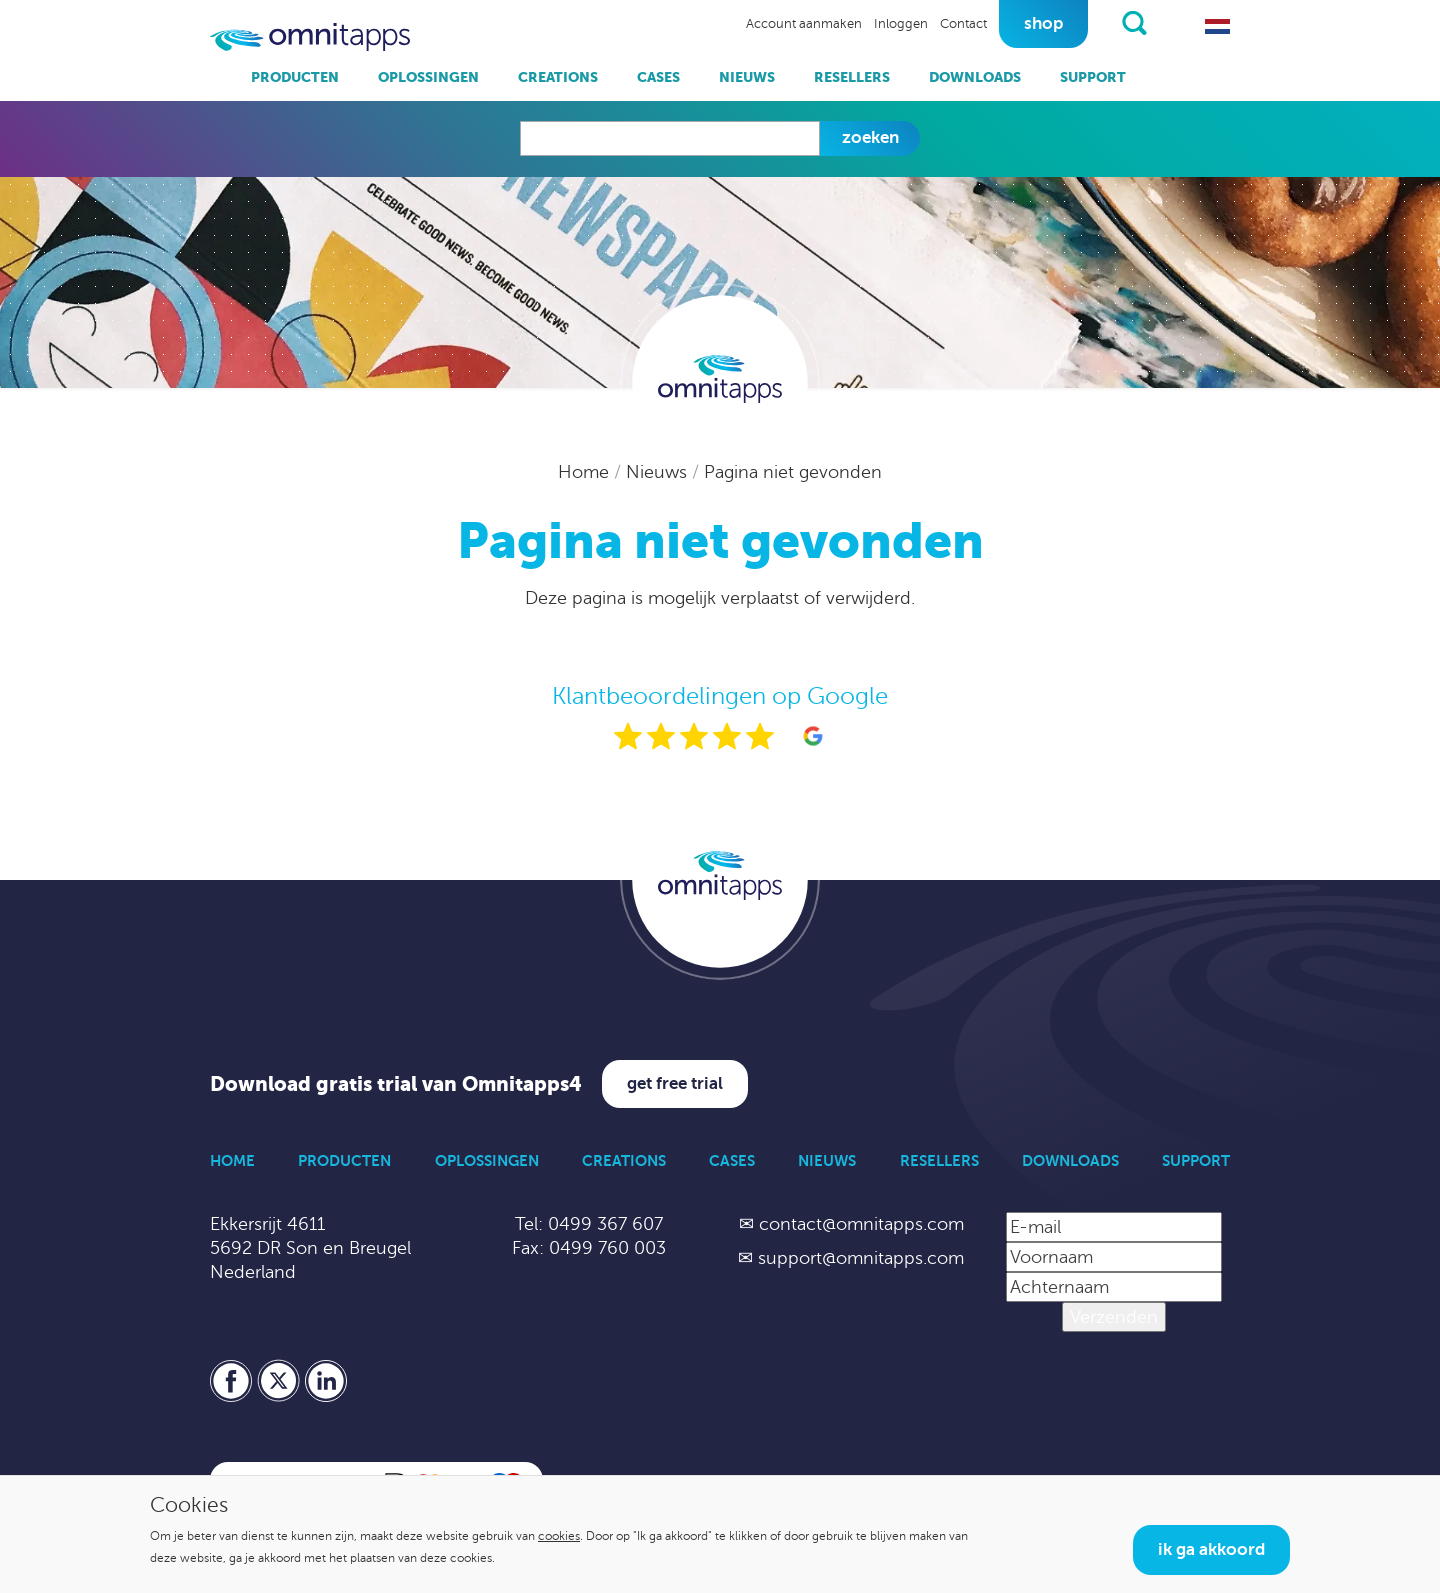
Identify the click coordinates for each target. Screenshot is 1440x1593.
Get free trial (675, 1083)
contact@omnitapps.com (861, 1224)
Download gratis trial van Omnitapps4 (396, 1084)
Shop (1043, 23)
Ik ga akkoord (1211, 1549)
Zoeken (870, 137)
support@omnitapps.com (861, 1258)
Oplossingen (428, 77)
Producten (295, 77)
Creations (558, 77)
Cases (658, 77)
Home (586, 472)
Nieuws (747, 77)
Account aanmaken (804, 24)
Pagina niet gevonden (793, 472)
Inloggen (901, 24)
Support (1093, 77)
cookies (559, 1536)
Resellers (852, 77)
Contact (963, 24)
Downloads (975, 77)
